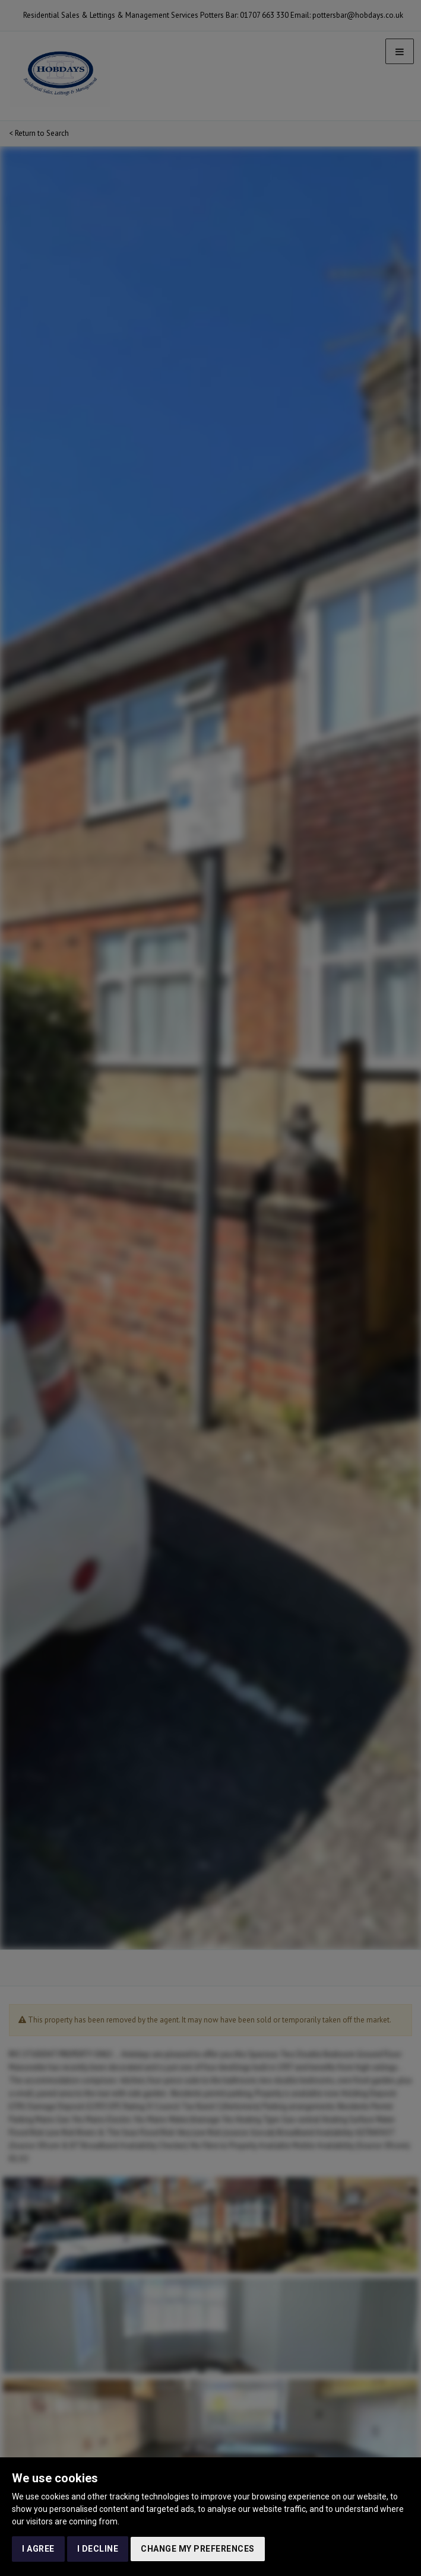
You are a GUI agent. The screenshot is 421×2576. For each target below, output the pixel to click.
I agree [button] (38, 2548)
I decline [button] (98, 2548)
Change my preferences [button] (198, 2548)
